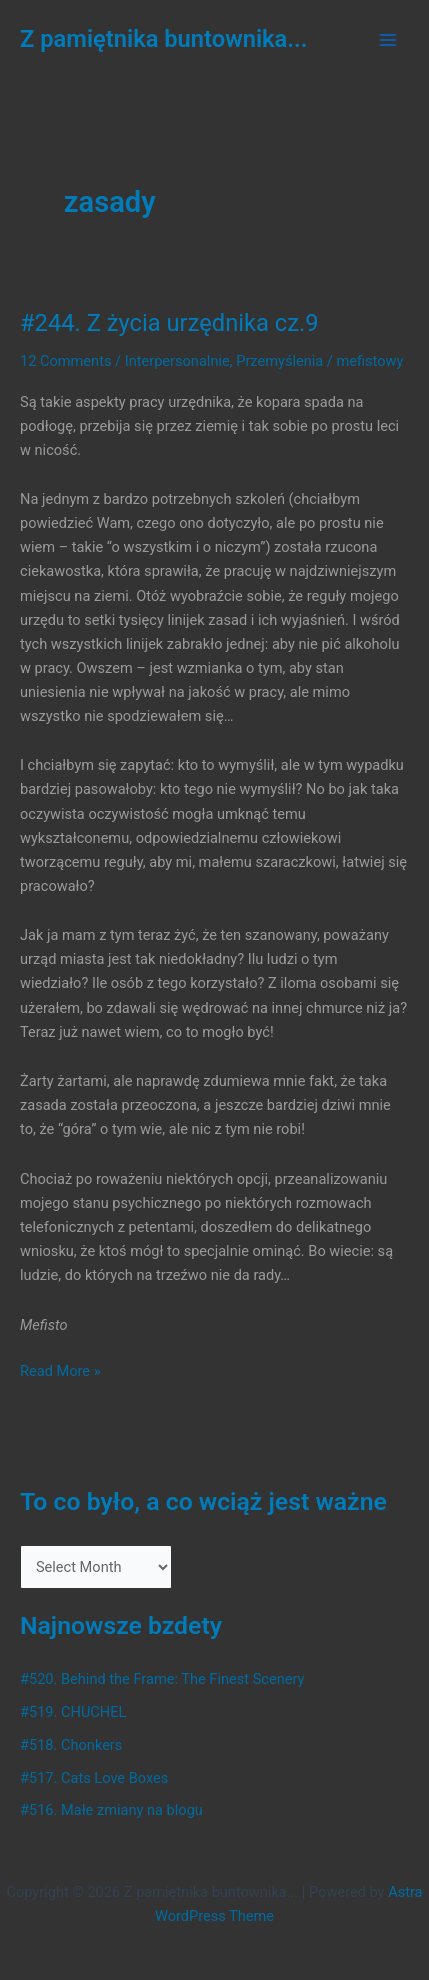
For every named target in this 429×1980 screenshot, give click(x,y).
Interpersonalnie (177, 361)
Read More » (60, 1371)
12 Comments (65, 361)
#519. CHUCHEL (73, 1712)
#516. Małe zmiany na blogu (111, 1810)
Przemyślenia (279, 361)
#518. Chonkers (71, 1745)
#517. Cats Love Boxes (94, 1778)
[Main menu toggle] (388, 40)
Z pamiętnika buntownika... (164, 39)
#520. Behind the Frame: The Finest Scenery (162, 1679)
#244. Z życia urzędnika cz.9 (169, 323)
